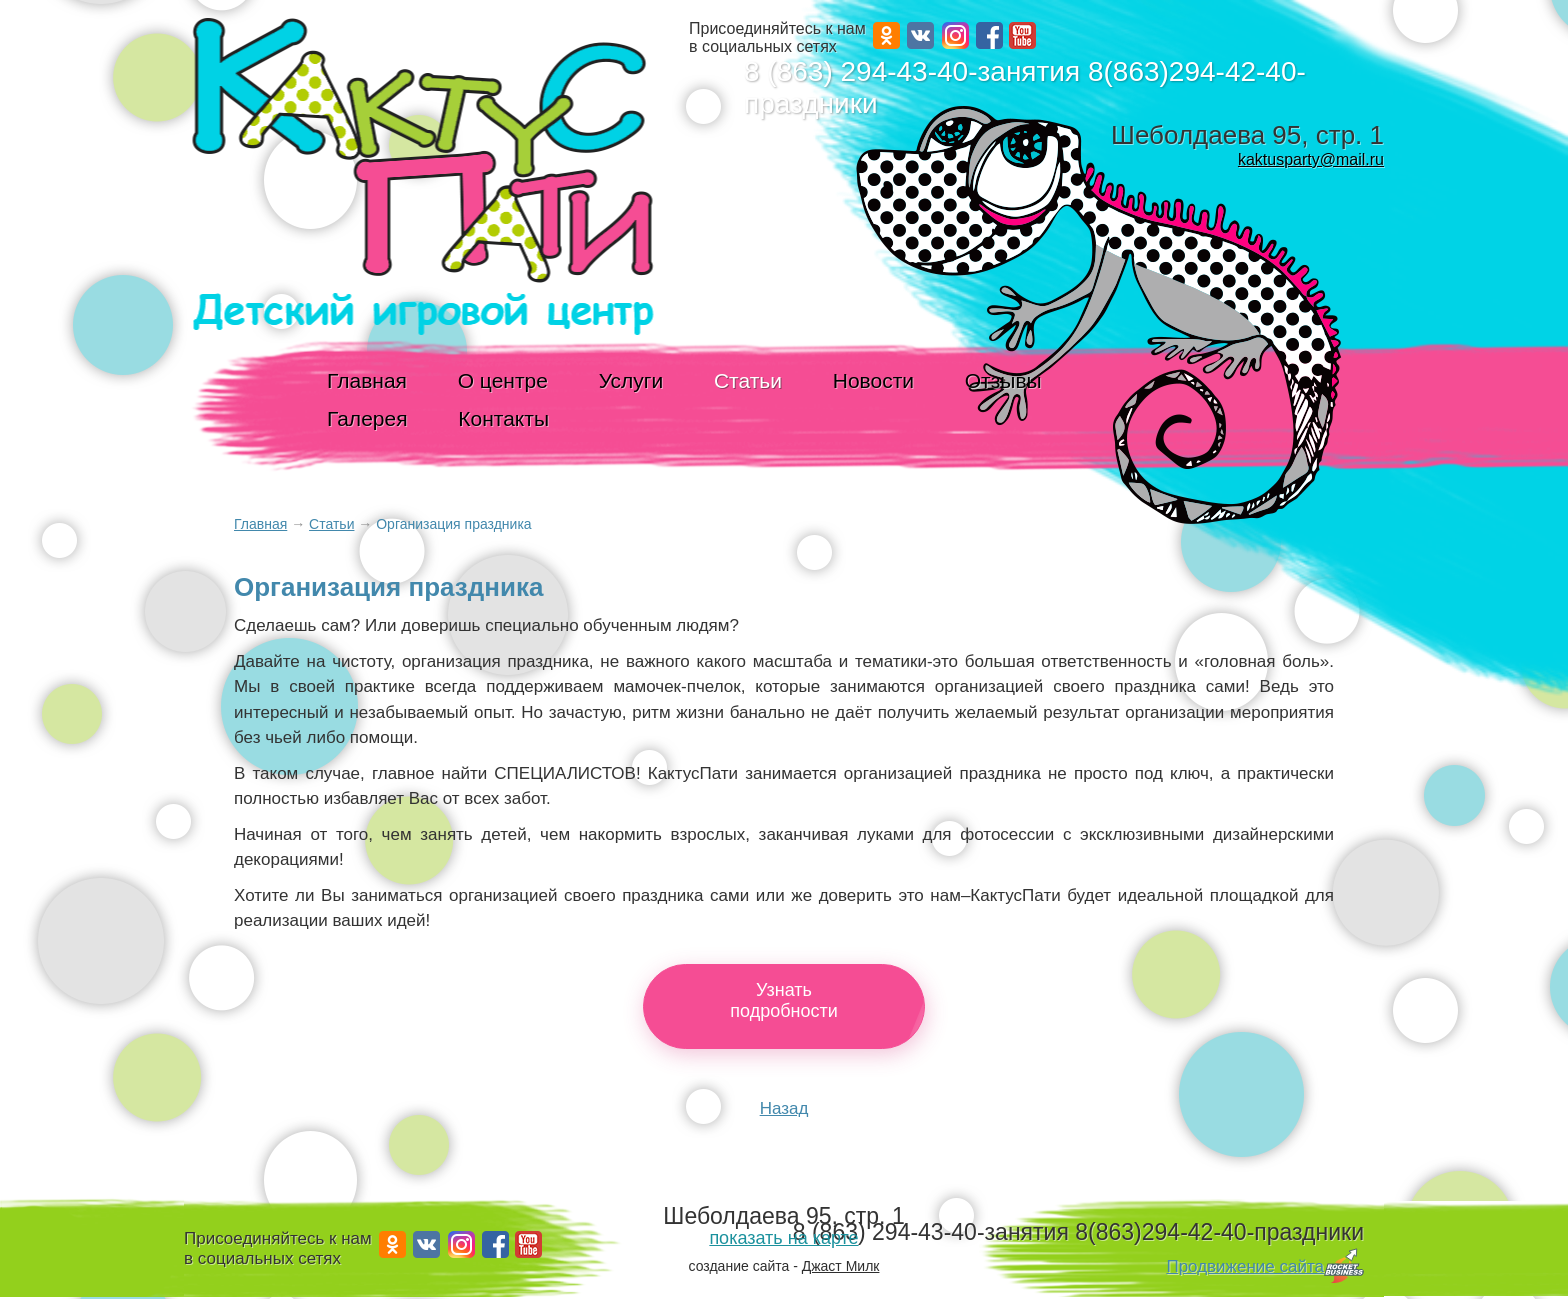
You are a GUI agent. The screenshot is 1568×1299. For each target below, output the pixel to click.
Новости (873, 380)
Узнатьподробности (783, 1000)
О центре (503, 380)
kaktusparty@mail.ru (1311, 159)
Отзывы (1003, 380)
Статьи (748, 380)
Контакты (503, 418)
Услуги (631, 380)
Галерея (367, 418)
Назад (784, 1108)
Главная (367, 380)
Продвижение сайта (1245, 1266)
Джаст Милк (841, 1266)
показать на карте (783, 1238)
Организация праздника (453, 524)
